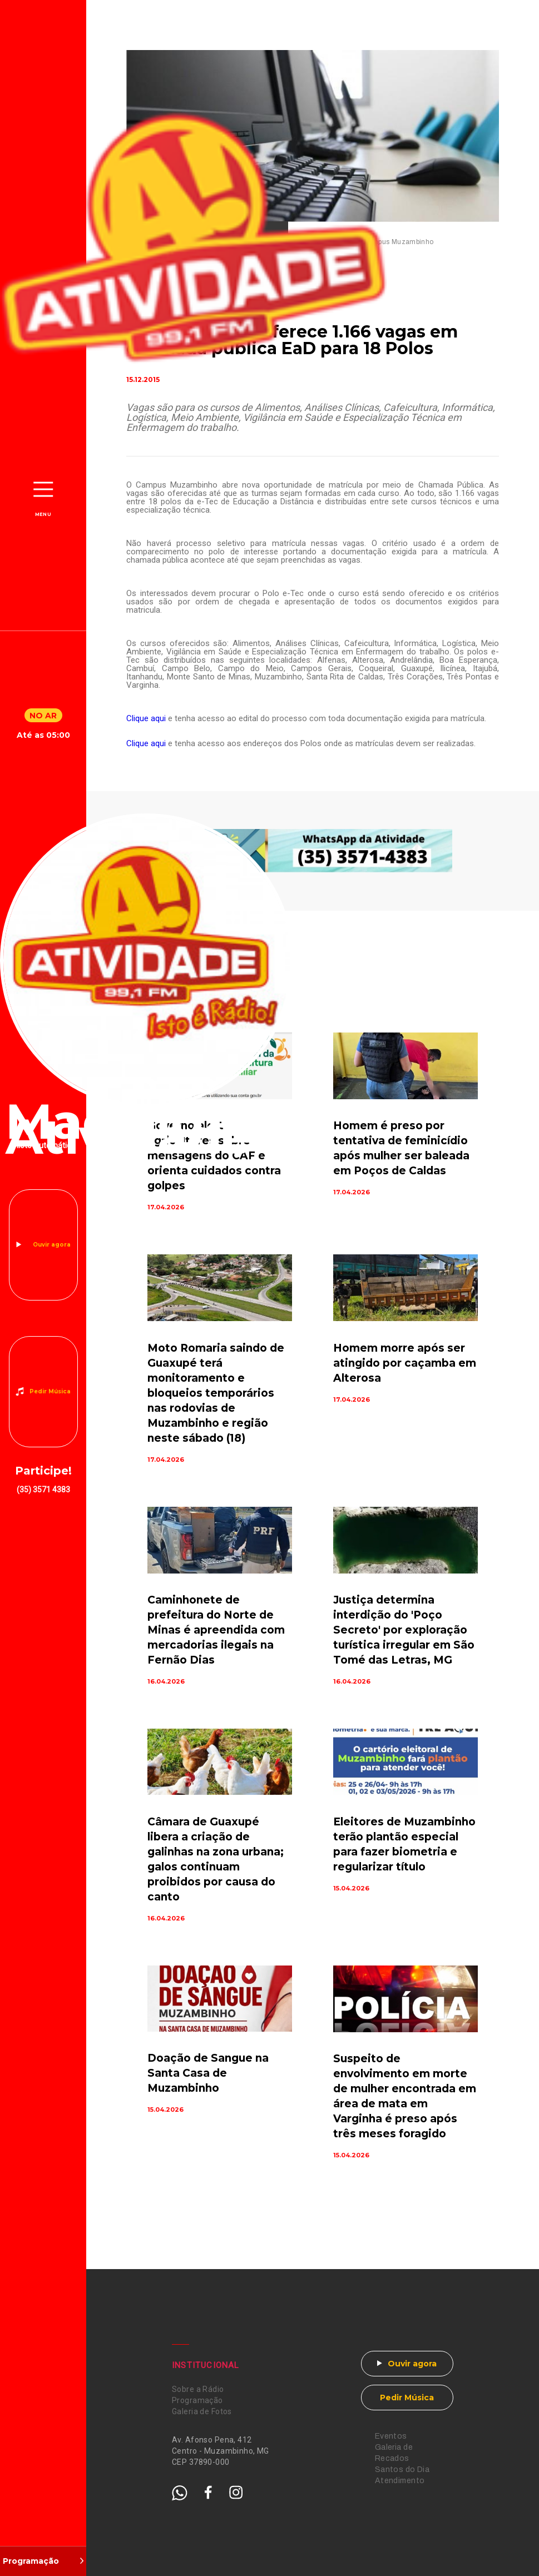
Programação (197, 2400)
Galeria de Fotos (202, 2411)
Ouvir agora (52, 1244)
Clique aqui (146, 718)
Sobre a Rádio (198, 2389)
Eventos (391, 2436)
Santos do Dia (402, 2469)
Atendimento (400, 2480)
